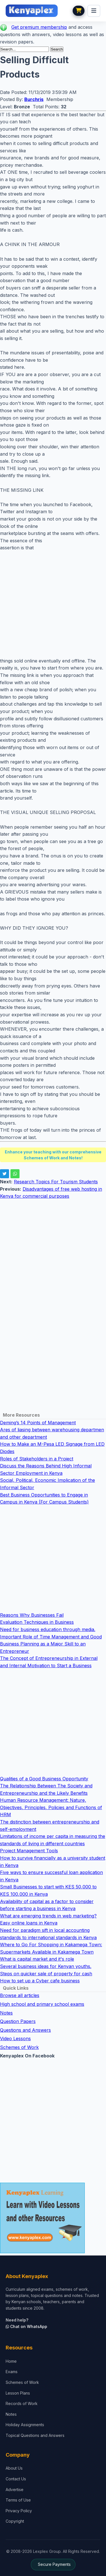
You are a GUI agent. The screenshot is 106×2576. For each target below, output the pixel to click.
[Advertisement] (53, 604)
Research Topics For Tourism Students (56, 1181)
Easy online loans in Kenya (28, 1923)
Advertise (14, 2489)
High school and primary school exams (42, 2004)
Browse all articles (19, 1995)
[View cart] (79, 11)
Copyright (15, 2521)
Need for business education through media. (47, 1629)
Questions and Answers (25, 2030)
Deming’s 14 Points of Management (38, 1422)
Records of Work (22, 2403)
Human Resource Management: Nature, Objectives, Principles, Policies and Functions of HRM (51, 1807)
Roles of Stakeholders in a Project (36, 1459)
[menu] (93, 11)
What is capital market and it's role (37, 1959)
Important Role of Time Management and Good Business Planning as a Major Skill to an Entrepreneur (51, 1644)
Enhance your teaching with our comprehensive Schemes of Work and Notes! (53, 1154)
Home (11, 2361)
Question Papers (18, 2021)
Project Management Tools (29, 1850)
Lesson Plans (18, 2393)
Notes (6, 2013)
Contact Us (16, 2478)
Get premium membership (39, 27)
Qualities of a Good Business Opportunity (44, 1778)
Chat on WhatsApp (26, 2326)
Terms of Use (18, 2500)
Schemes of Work (19, 2047)
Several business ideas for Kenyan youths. (45, 1966)
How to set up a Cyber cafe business (40, 1980)
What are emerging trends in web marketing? (48, 1916)
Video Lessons (15, 2038)
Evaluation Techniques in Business (37, 1622)
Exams (12, 2371)
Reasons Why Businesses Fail (32, 1615)
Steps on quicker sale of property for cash (46, 1973)
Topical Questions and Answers (35, 2435)
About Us (14, 2468)
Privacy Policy (19, 2510)
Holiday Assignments (25, 2424)
